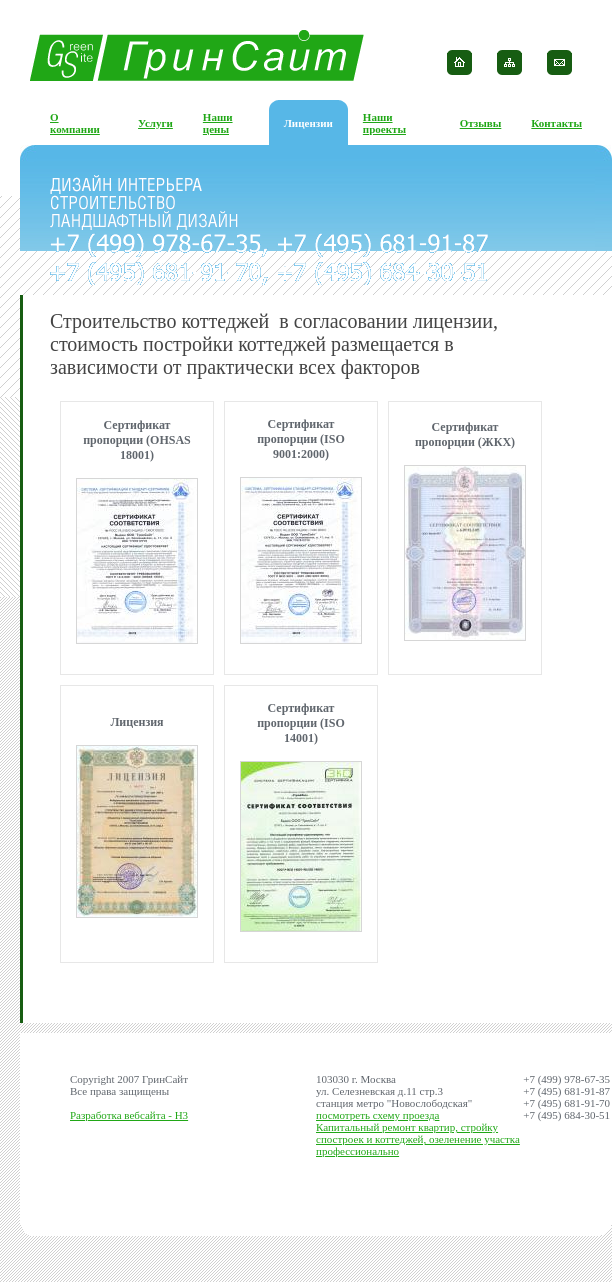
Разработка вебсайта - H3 (129, 1115)
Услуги (155, 123)
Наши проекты (384, 123)
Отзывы (481, 123)
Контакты (556, 123)
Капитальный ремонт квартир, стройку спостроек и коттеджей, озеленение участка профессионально (418, 1139)
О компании (75, 123)
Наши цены (218, 123)
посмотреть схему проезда (377, 1115)
